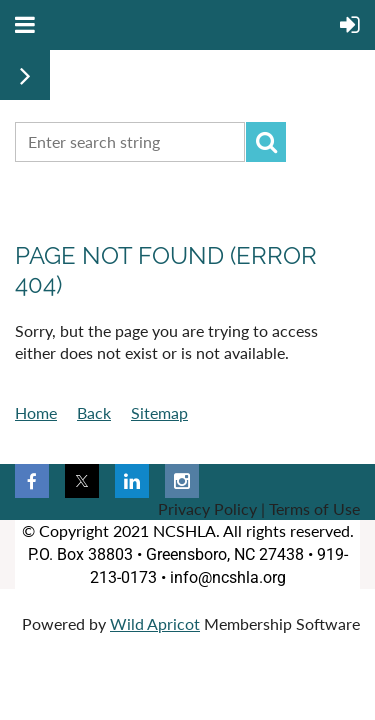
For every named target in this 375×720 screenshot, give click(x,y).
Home (36, 412)
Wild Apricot (155, 623)
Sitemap (159, 412)
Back (94, 412)
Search (266, 142)
